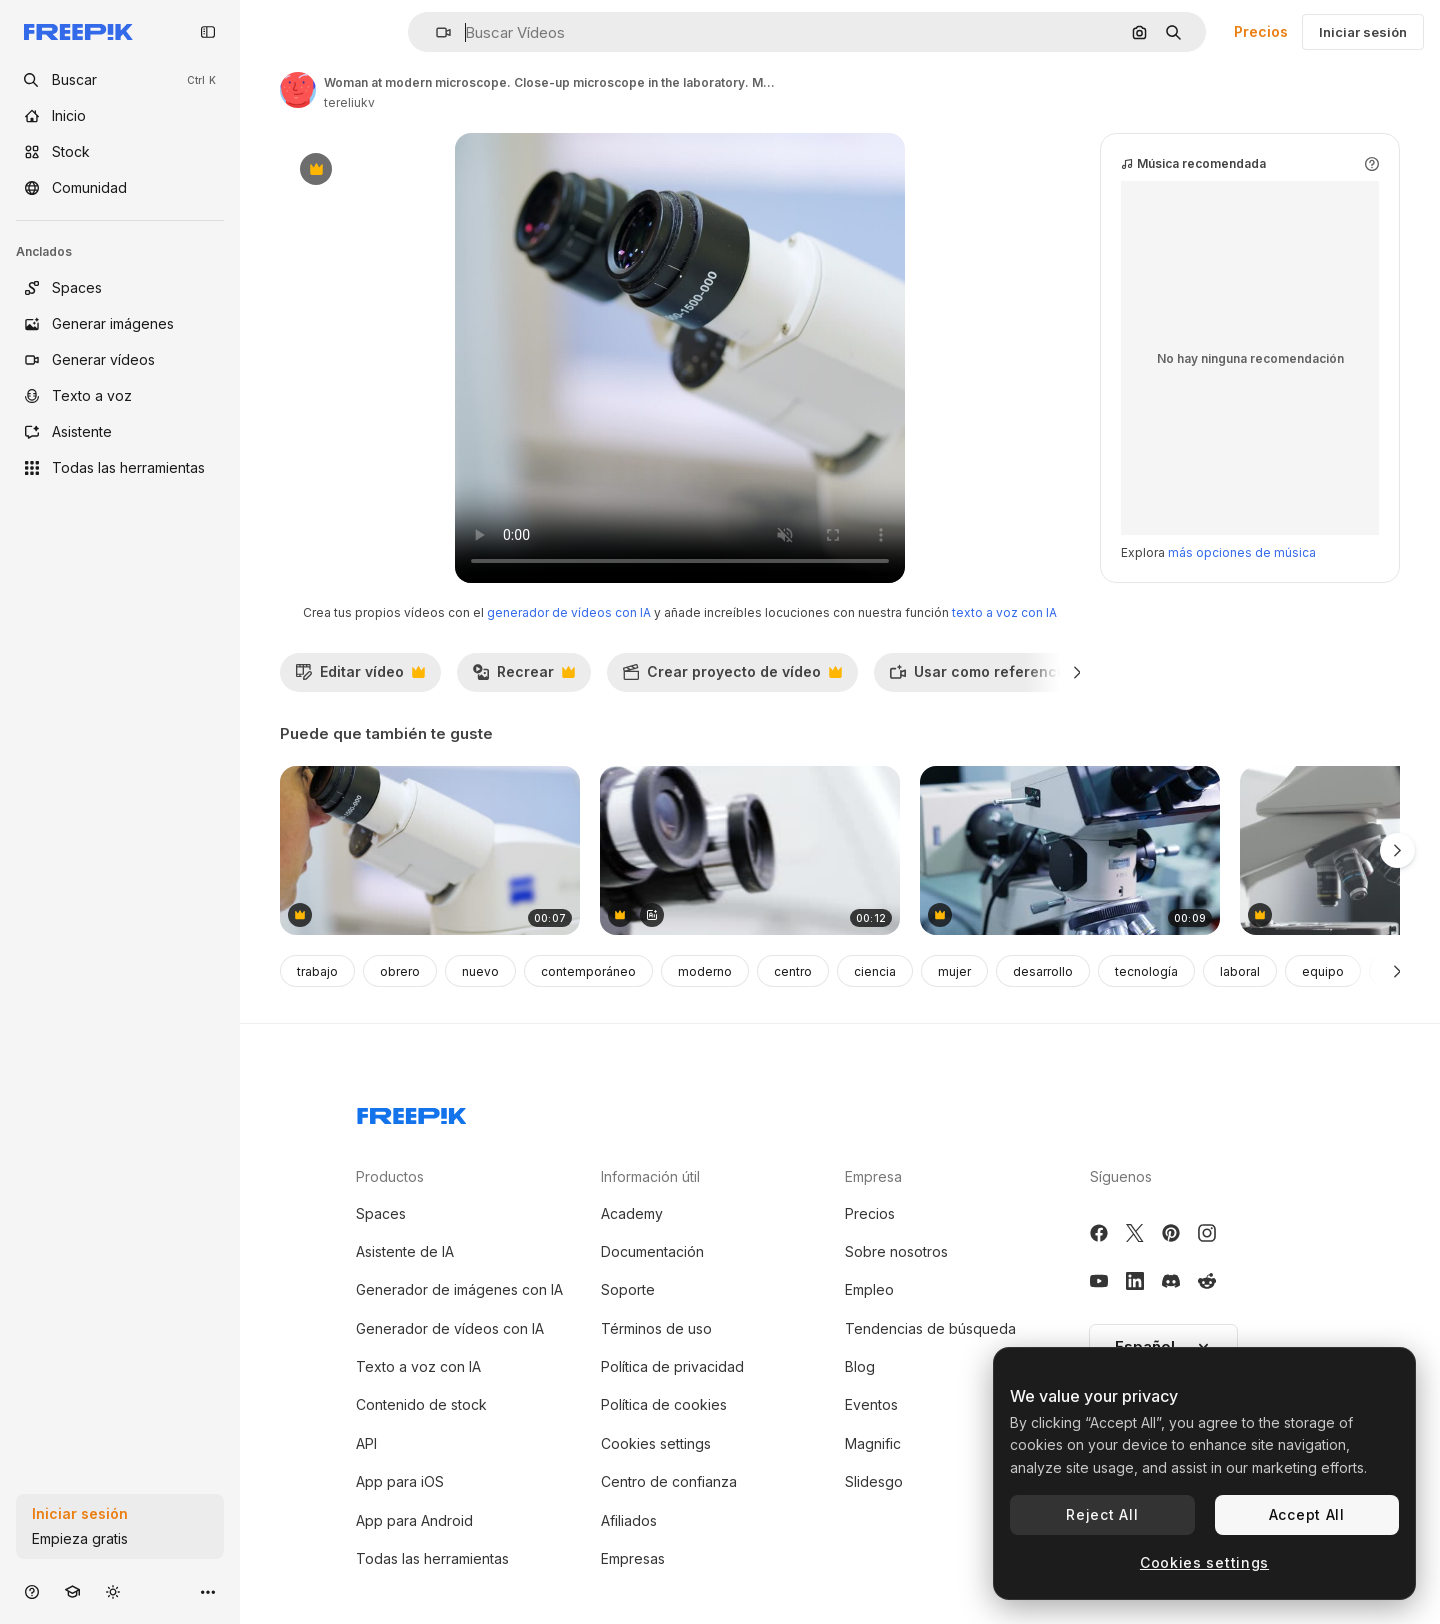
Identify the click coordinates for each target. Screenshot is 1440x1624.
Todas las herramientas (432, 1558)
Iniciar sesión (1363, 32)
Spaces (381, 1213)
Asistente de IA (405, 1251)
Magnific (873, 1443)
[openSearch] (120, 80)
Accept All (1307, 1514)
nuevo (480, 971)
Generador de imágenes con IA (459, 1289)
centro (793, 971)
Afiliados (629, 1520)
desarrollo (1043, 971)
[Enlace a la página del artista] (298, 90)
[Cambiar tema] (113, 1591)
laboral (1240, 971)
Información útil (650, 1176)
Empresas (633, 1558)
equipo (1323, 971)
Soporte (628, 1289)
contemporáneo (588, 971)
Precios (1261, 31)
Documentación (652, 1251)
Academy (632, 1213)
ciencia (875, 971)
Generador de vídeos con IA (450, 1328)
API (366, 1443)
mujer (954, 971)
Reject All (1102, 1514)
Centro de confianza (669, 1481)
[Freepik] (78, 32)
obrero (400, 971)
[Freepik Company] (412, 1112)
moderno (705, 971)
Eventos (871, 1404)
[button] (435, 32)
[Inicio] (120, 116)
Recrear (523, 677)
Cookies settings (656, 1443)
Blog (860, 1366)
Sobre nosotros (896, 1251)
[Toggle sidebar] (208, 32)
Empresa (873, 1176)
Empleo (869, 1289)
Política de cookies (664, 1404)
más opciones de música (1242, 552)
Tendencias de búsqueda (930, 1328)
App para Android (414, 1520)
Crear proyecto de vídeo (732, 677)
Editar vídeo (360, 677)
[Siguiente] (1077, 672)
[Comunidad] (120, 188)
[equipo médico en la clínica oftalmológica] (750, 850)
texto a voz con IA (1004, 612)
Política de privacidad (672, 1366)
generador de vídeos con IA (569, 612)
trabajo (317, 971)
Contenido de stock (421, 1404)
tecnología (1146, 971)
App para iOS (400, 1481)
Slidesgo (874, 1481)
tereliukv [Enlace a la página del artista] (349, 102)
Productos (390, 1176)
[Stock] (120, 152)
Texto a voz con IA (418, 1366)
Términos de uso (656, 1328)
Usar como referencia (990, 677)
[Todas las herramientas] (120, 468)
